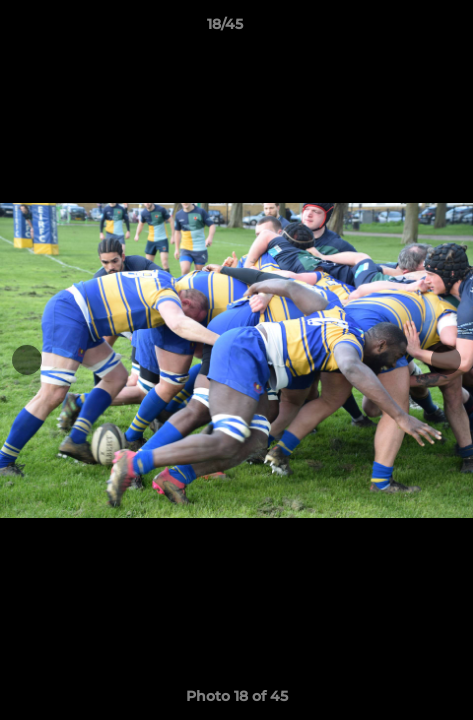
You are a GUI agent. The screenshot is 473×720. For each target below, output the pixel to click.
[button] (401, 29)
